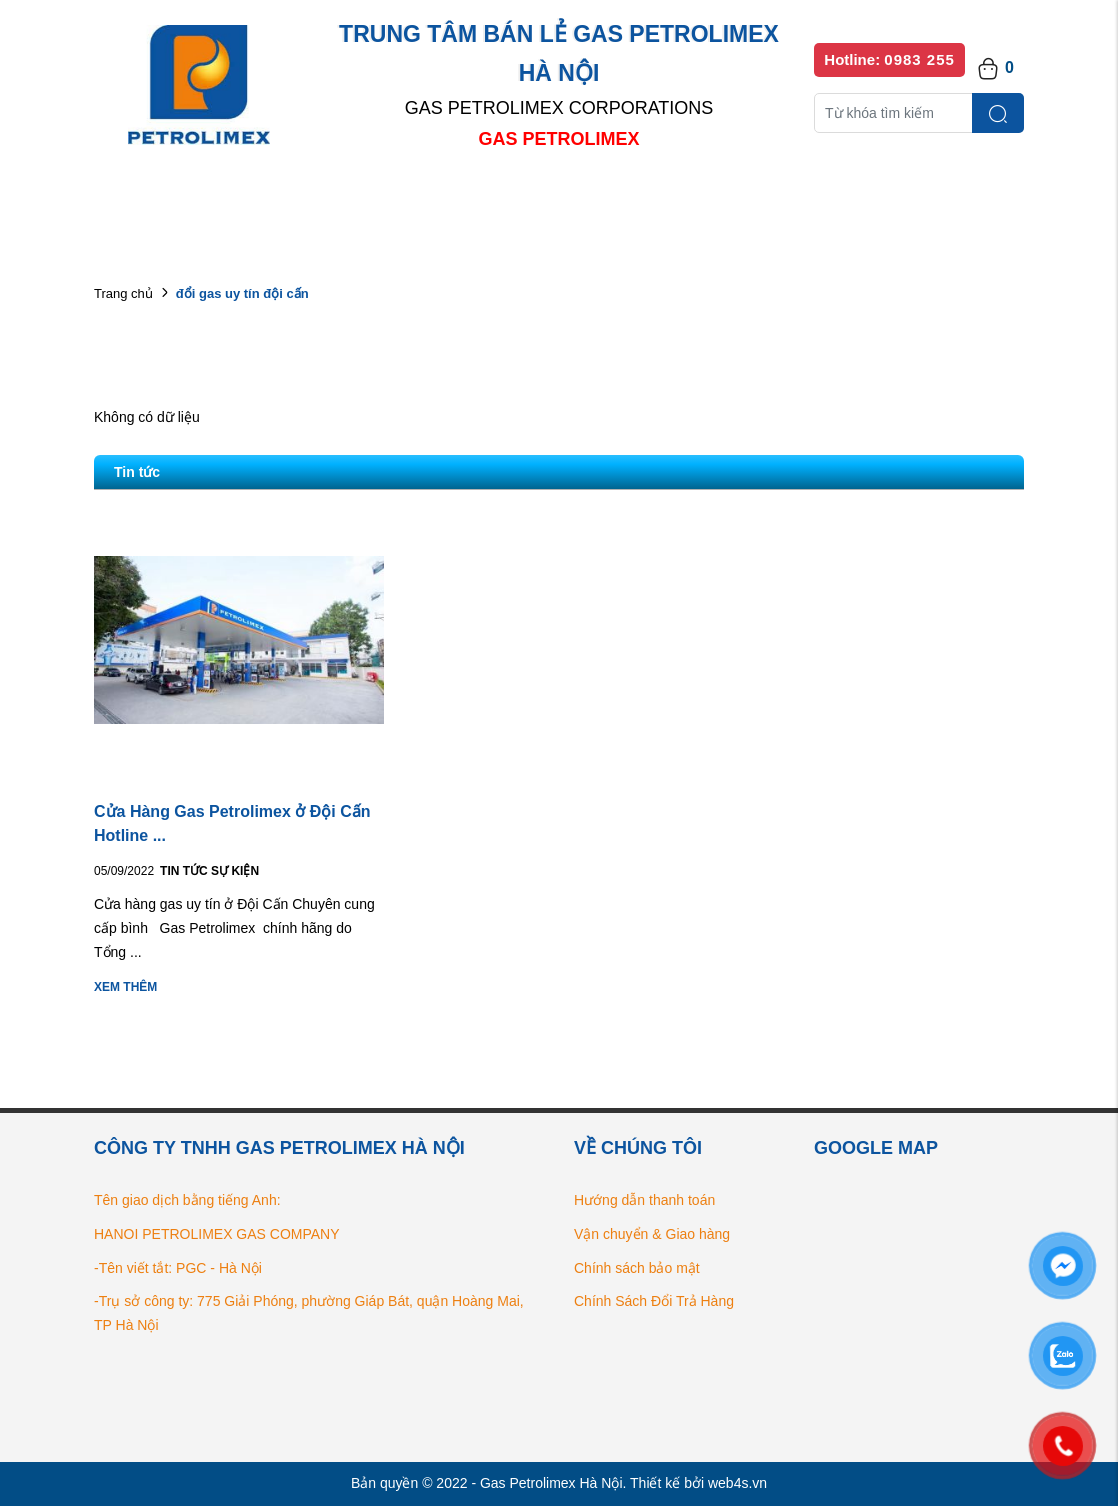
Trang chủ (123, 293)
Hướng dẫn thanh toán (644, 1200)
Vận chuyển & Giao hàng (652, 1234)
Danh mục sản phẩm (382, 199)
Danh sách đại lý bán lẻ (578, 199)
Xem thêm (125, 987)
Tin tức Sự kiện (209, 871)
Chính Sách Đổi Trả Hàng (654, 1301)
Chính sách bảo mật (637, 1268)
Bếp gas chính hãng (771, 199)
